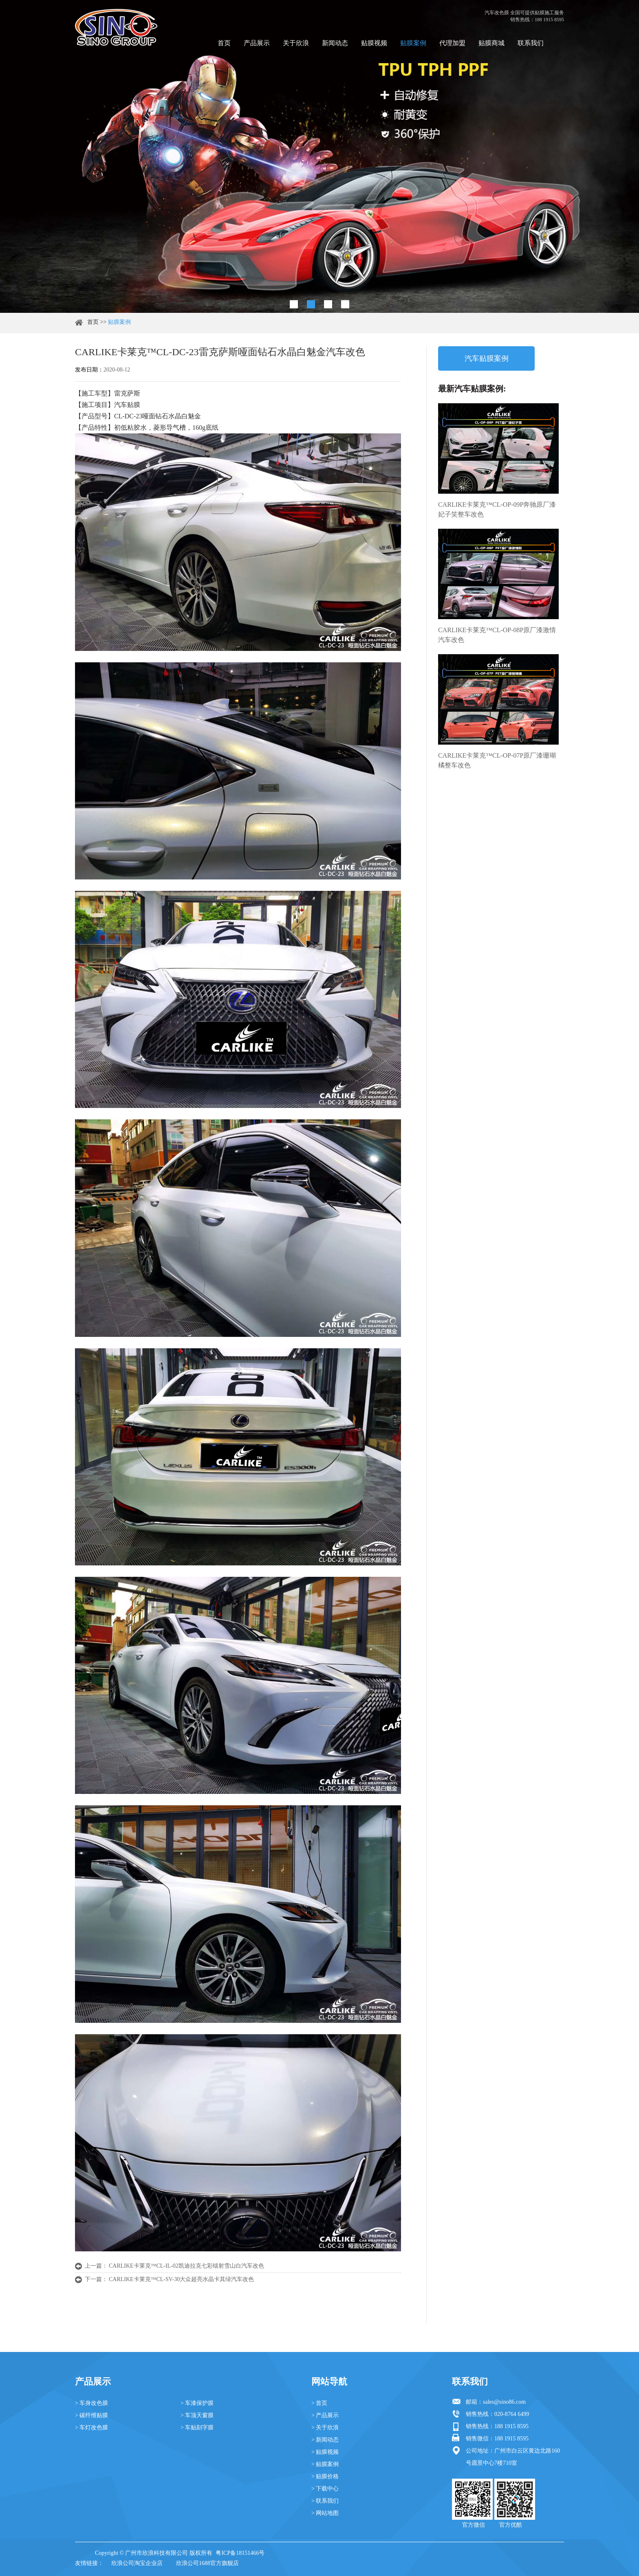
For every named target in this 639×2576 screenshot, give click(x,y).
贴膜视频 (374, 43)
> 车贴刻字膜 (197, 2427)
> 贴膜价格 (325, 2476)
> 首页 (319, 2403)
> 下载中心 (325, 2489)
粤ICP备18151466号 (240, 2553)
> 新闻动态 (325, 2440)
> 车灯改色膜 (91, 2427)
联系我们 (531, 43)
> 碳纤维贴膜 (91, 2415)
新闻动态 (335, 43)
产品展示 (257, 43)
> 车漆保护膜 (197, 2403)
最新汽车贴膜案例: (472, 388)
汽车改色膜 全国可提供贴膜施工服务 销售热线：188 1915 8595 (524, 16)
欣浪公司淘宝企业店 (137, 2563)
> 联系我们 (325, 2501)
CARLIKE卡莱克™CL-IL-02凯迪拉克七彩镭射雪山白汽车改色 (186, 2266)
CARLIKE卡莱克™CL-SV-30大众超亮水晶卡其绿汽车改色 (181, 2279)
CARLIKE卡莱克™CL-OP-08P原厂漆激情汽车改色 (497, 634)
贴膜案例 (413, 43)
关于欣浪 (296, 43)
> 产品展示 (325, 2415)
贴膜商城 (491, 43)
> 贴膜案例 (325, 2464)
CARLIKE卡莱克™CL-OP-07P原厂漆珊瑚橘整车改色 (497, 760)
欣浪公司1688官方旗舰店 (207, 2563)
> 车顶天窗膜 (197, 2415)
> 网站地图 (325, 2513)
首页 (224, 43)
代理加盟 (452, 43)
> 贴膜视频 (325, 2452)
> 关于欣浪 (325, 2427)
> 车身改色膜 (91, 2403)
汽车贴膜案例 (487, 358)
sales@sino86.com (504, 2402)
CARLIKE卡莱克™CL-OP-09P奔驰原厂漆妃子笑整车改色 (497, 509)
